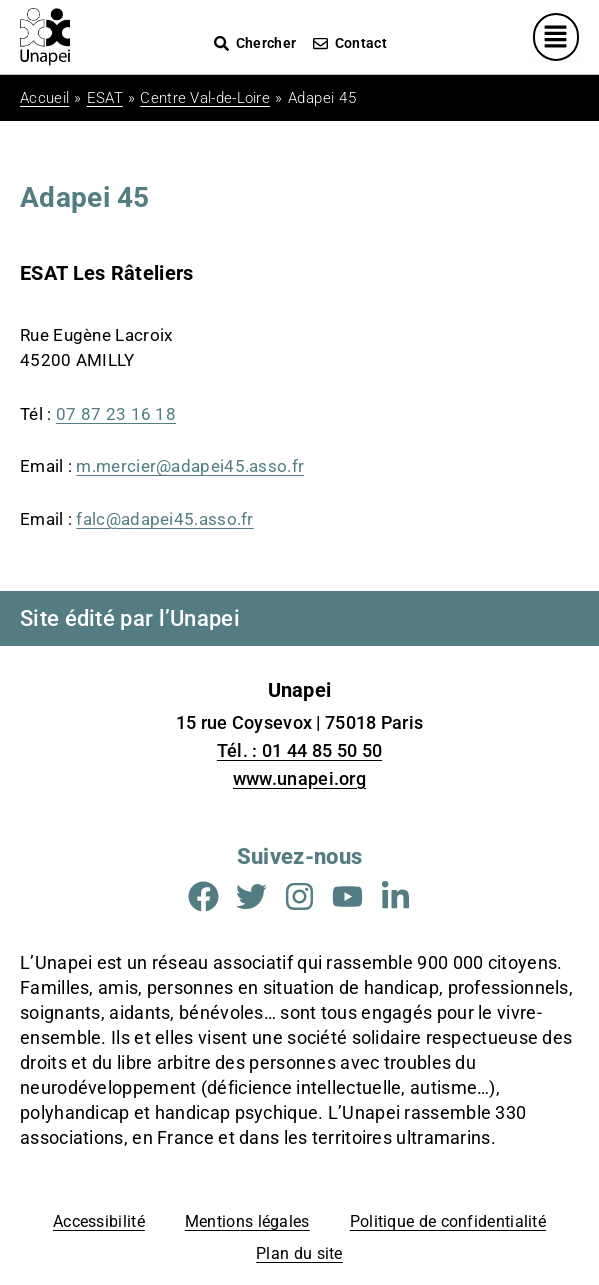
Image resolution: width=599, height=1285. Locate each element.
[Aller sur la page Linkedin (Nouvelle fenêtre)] (395, 896)
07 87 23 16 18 (116, 414)
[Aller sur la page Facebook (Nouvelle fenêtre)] (203, 896)
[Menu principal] (556, 37)
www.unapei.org (299, 778)
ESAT (105, 98)
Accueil (44, 98)
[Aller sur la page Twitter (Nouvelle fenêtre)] (251, 896)
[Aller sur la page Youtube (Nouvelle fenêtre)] (347, 896)
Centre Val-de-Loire (205, 98)
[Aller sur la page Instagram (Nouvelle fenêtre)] (299, 896)
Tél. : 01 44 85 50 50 (299, 750)
